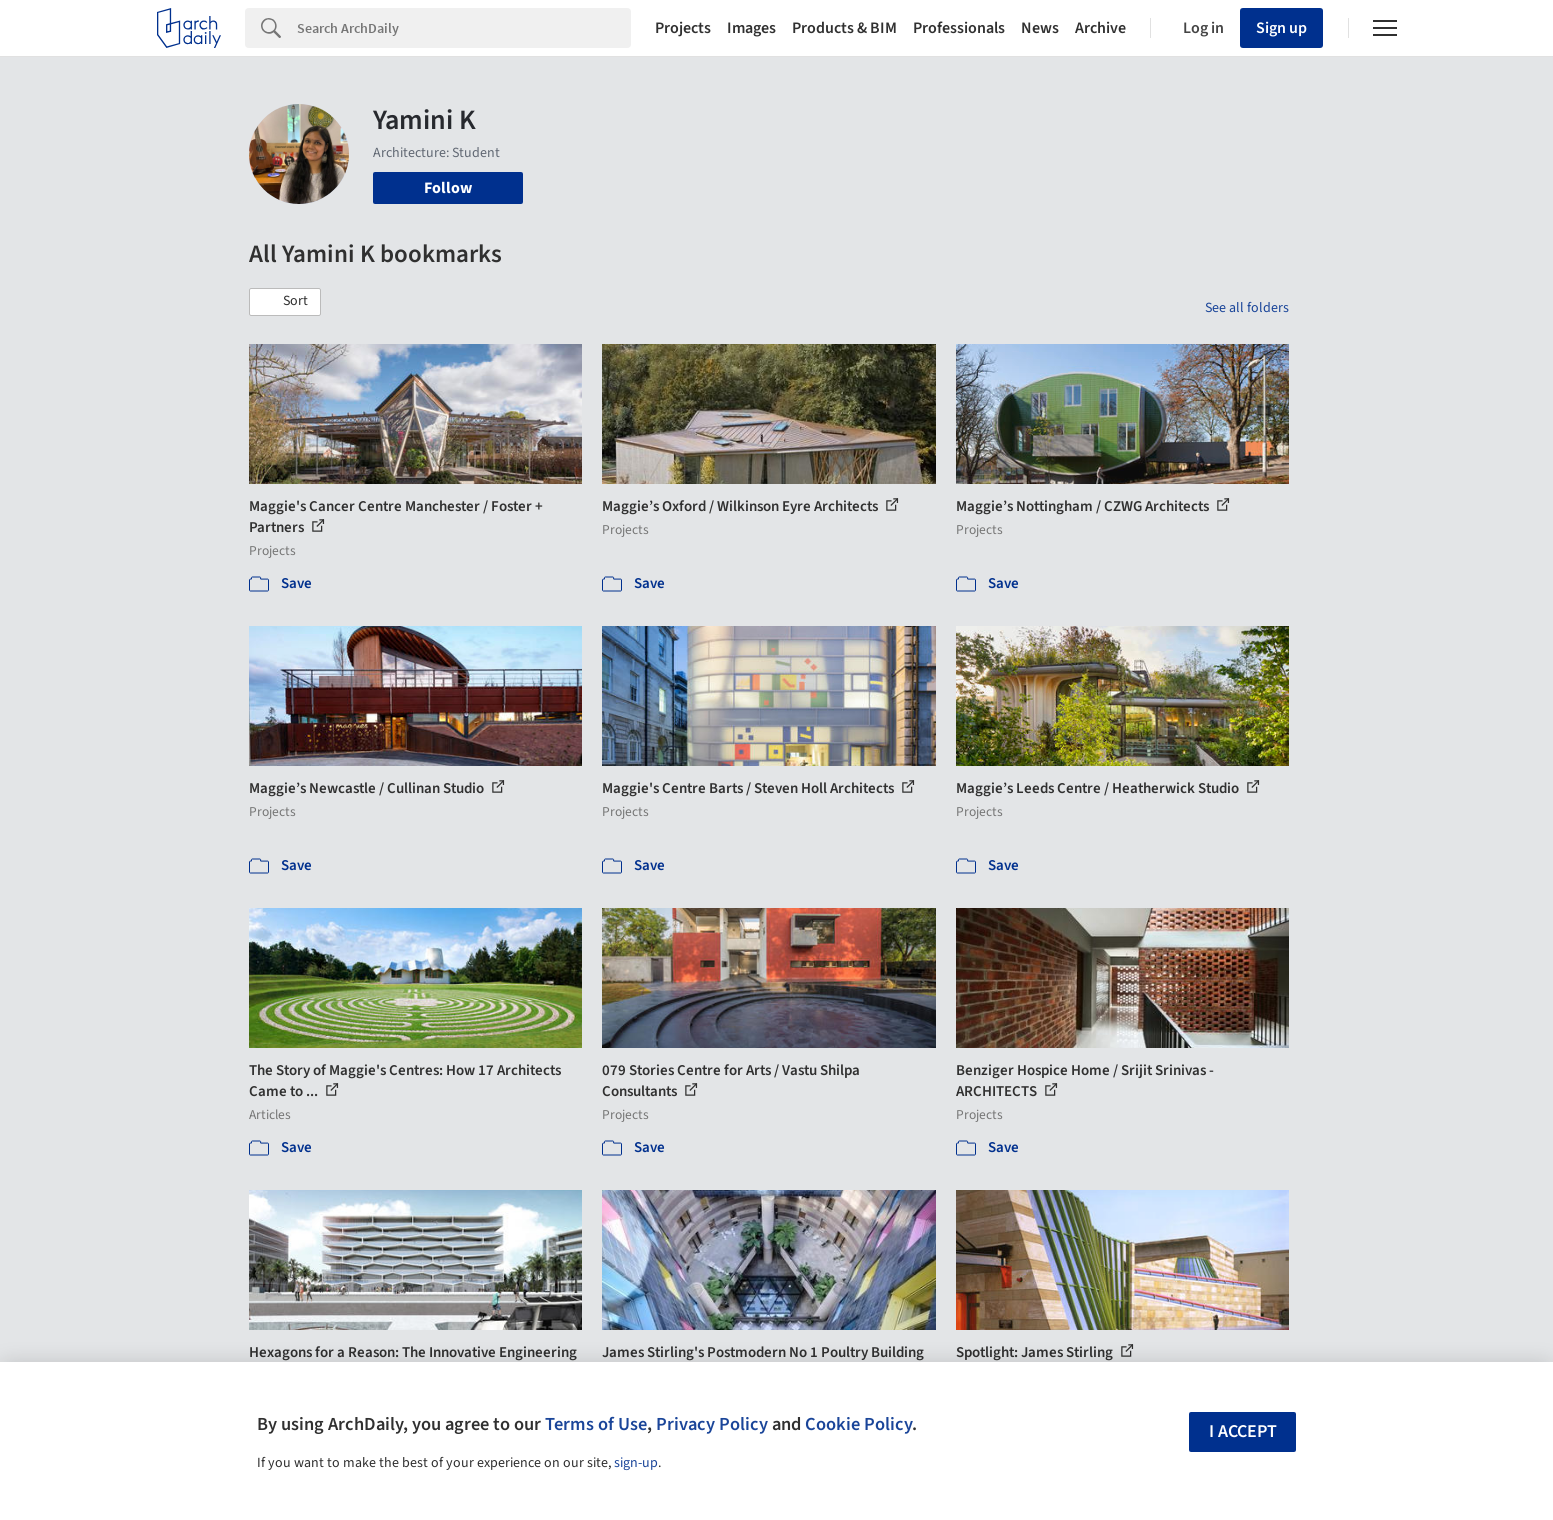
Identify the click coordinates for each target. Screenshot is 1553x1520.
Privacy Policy (712, 1424)
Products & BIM (844, 28)
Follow (448, 188)
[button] (285, 302)
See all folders (1247, 308)
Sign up (1281, 28)
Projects (683, 28)
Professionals (959, 28)
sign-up (636, 1463)
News (1040, 28)
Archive (1100, 28)
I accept (1243, 1431)
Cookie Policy (858, 1424)
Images (751, 28)
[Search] (464, 28)
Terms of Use (596, 1424)
